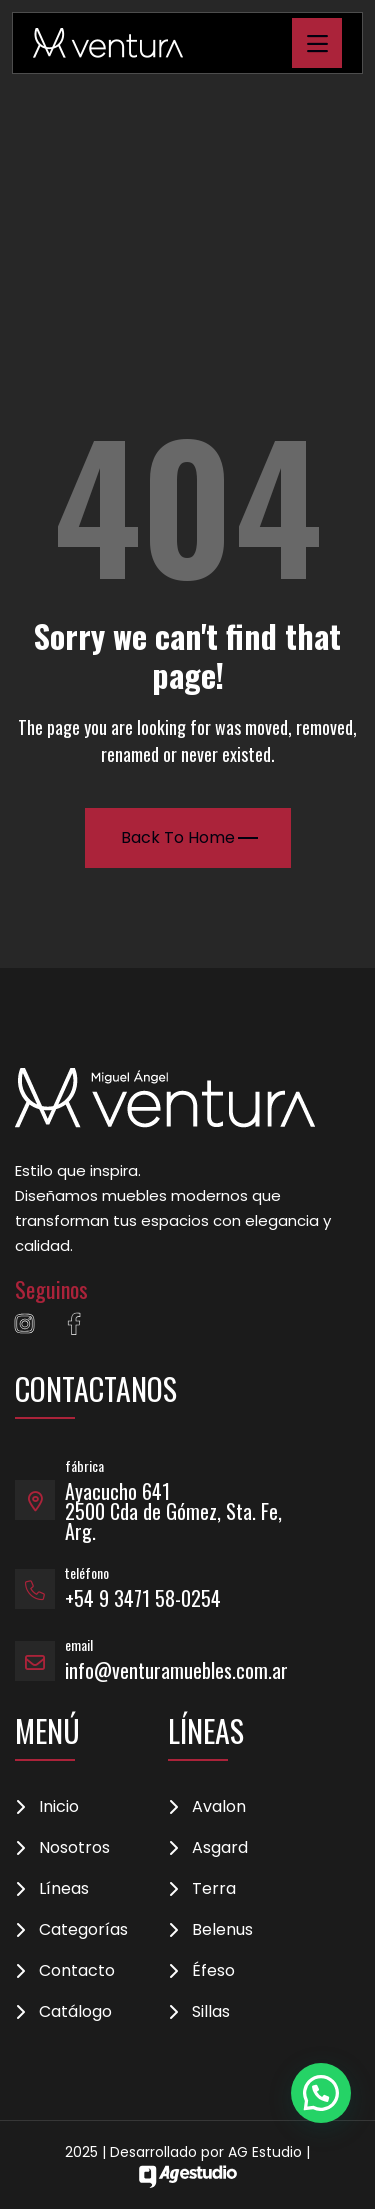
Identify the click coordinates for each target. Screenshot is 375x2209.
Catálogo (75, 2012)
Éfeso (213, 1971)
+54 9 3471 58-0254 (143, 1598)
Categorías (83, 1930)
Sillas (211, 2012)
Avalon (219, 1807)
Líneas (64, 1889)
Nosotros (74, 1848)
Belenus (222, 1930)
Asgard (220, 1848)
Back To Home (189, 837)
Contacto (77, 1971)
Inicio (59, 1807)
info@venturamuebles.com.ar (176, 1670)
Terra (214, 1889)
